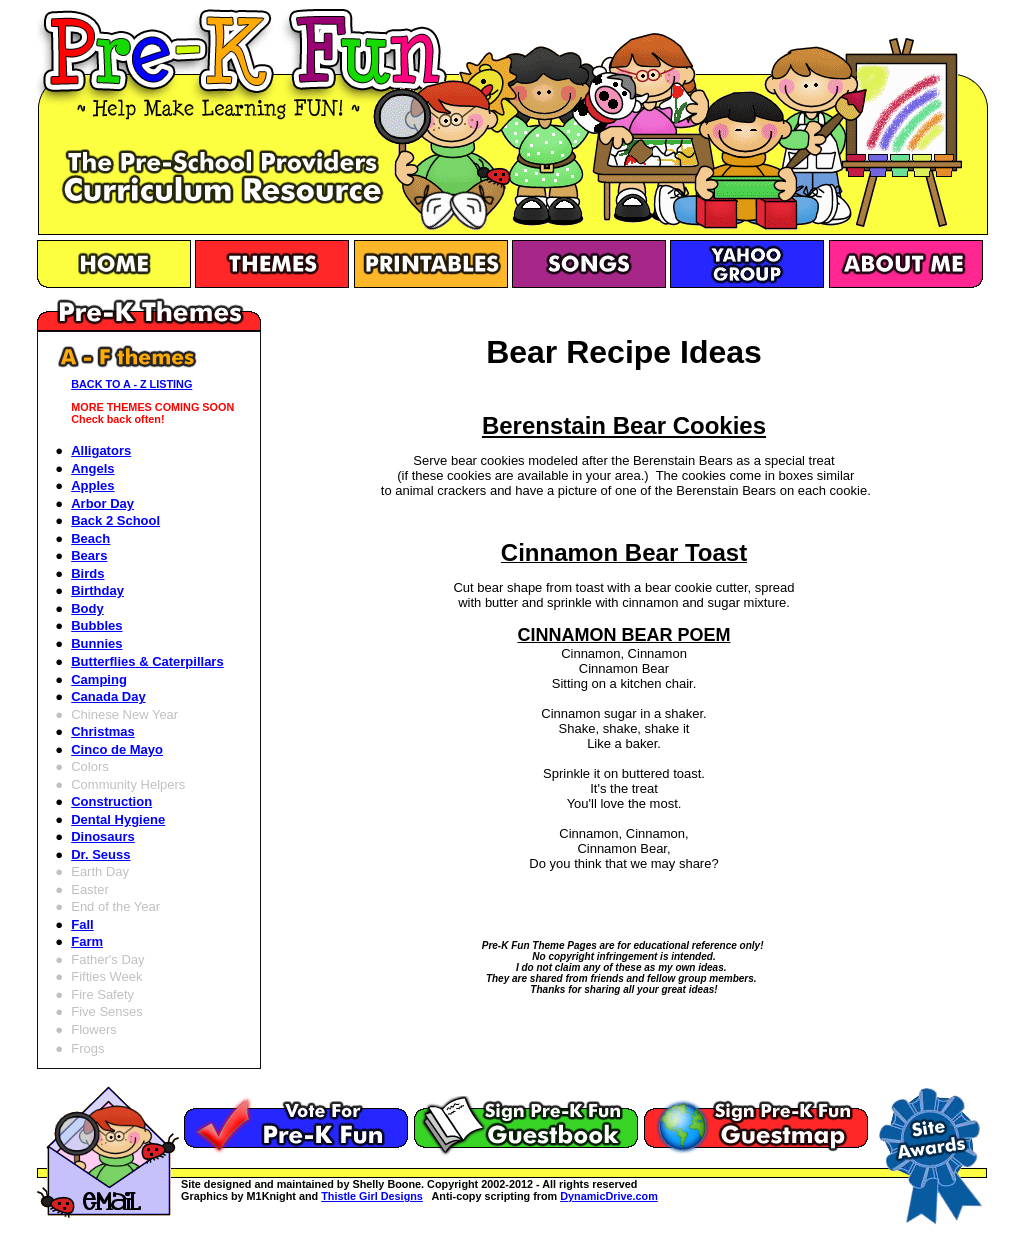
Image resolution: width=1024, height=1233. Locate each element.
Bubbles (96, 625)
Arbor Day (102, 503)
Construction (111, 801)
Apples (92, 485)
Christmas (103, 731)
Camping (99, 679)
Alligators (101, 450)
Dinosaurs (103, 836)
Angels (92, 468)
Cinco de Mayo (117, 749)
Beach (90, 538)
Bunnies (96, 643)
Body (87, 608)
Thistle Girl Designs (372, 1196)
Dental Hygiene (118, 819)
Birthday (97, 590)
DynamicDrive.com (609, 1196)
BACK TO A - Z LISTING (131, 384)
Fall (82, 924)
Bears (89, 555)
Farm (87, 941)
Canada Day (108, 696)
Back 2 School (115, 520)
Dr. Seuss (100, 854)
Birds (87, 573)
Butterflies (147, 661)
